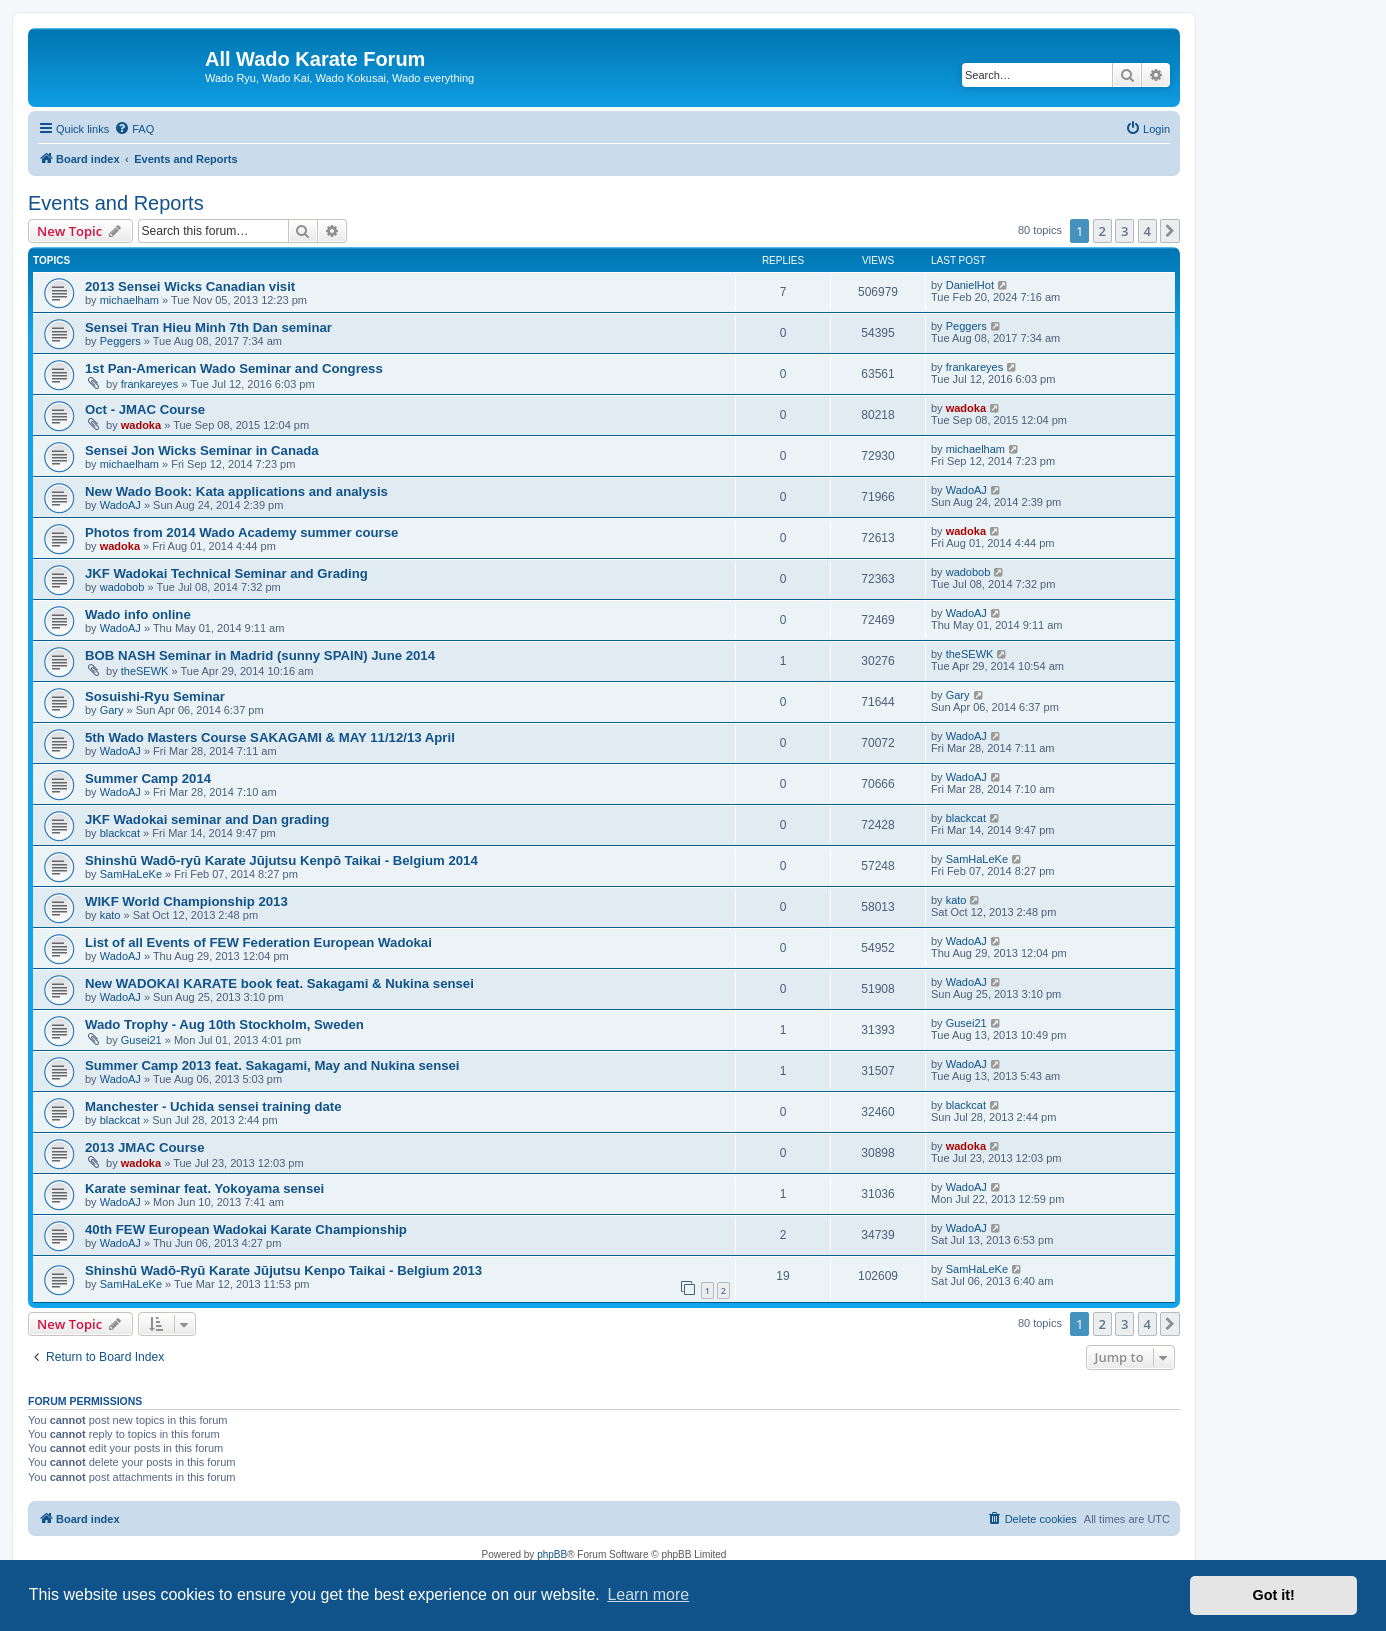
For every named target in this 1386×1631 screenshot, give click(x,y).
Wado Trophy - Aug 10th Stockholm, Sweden (224, 1024)
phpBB (552, 1554)
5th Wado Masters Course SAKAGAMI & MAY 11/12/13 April (270, 737)
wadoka (141, 425)
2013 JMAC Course (144, 1147)
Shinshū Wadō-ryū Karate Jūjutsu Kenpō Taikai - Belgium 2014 (281, 860)
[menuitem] (134, 129)
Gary (112, 710)
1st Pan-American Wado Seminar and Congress (234, 368)
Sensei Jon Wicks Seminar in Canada (202, 450)
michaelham (129, 300)
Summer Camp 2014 (148, 778)
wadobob (122, 587)
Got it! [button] (1274, 1595)
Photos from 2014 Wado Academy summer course (241, 532)
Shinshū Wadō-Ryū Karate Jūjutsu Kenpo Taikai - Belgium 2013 (283, 1270)
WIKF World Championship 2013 (186, 901)
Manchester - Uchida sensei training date (213, 1106)
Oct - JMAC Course (145, 409)
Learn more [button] (648, 1594)
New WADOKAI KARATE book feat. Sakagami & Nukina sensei (279, 983)
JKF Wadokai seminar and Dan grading (207, 819)
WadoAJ (120, 505)
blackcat (120, 833)
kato (110, 915)
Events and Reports (116, 203)
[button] (1170, 231)
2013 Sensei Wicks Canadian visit (190, 286)
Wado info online (138, 614)
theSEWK (145, 671)
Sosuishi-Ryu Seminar (155, 696)
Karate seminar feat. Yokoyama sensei (204, 1188)
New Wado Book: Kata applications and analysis (236, 491)
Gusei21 (141, 1040)
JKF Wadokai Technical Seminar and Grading (226, 573)
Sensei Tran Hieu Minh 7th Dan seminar (208, 327)
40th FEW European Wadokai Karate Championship (246, 1229)
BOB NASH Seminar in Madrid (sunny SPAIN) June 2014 (260, 655)
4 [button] (1147, 231)
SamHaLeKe (131, 874)
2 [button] (1102, 231)
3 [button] (1124, 231)
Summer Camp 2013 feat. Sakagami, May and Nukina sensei (272, 1065)
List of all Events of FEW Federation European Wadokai (258, 942)
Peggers (120, 341)
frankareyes (149, 384)
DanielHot (970, 285)
